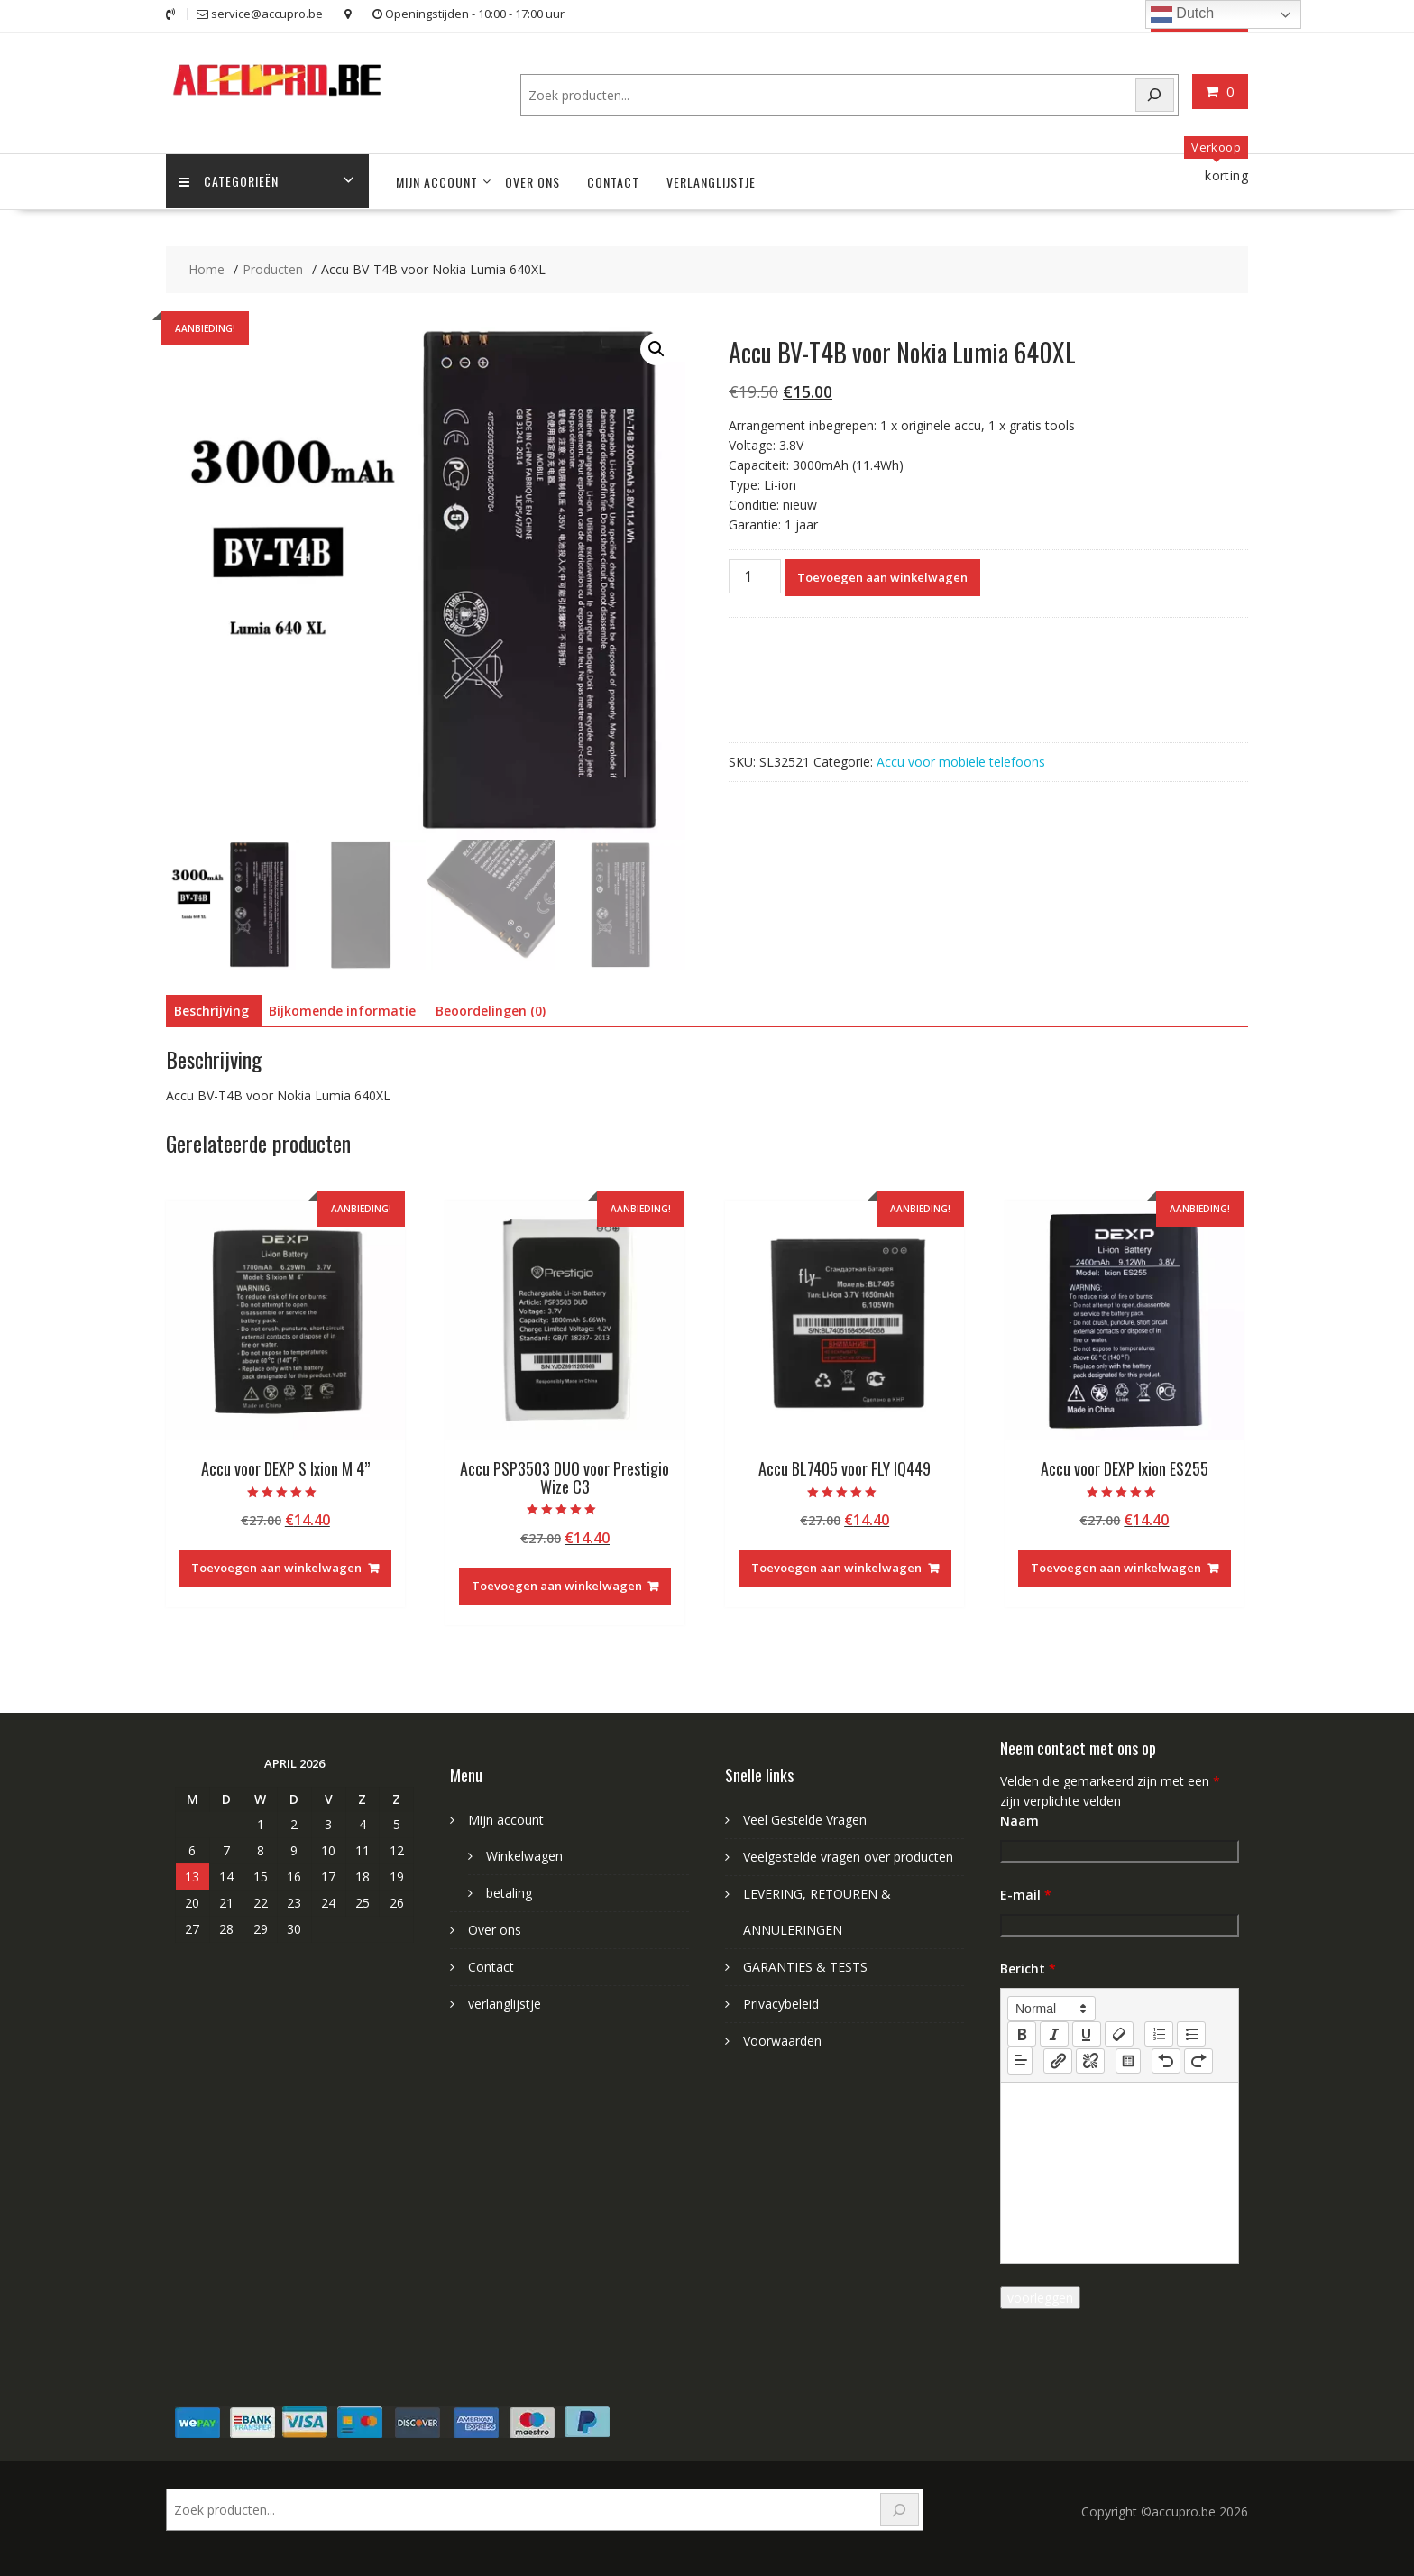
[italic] (1054, 2033)
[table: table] (1128, 2060)
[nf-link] (1057, 2060)
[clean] (1119, 2033)
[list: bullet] (1191, 2033)
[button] (656, 348)
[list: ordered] (1158, 2033)
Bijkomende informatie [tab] (342, 1009)
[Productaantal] (755, 574)
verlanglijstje (711, 180)
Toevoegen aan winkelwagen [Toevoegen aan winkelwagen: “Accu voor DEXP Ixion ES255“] (1116, 1567)
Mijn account (437, 180)
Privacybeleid (781, 2002)
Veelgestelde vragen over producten (848, 1855)
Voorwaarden (782, 2039)
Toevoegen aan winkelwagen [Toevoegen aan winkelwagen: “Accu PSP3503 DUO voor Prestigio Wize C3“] (557, 1585)
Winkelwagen (524, 1854)
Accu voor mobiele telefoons (961, 759)
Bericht (1028, 1967)
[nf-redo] (1198, 2060)
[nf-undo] (1166, 2060)
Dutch (1182, 14)
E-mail (1025, 1893)
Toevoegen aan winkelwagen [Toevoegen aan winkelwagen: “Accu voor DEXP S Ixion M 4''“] (276, 1567)
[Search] (1155, 94)
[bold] (1021, 2033)
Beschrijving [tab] (211, 1009)
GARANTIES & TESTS (805, 1965)
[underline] (1086, 2033)
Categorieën (229, 180)
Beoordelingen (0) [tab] (491, 1009)
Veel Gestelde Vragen (805, 1818)
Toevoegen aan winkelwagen (882, 575)
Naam (1019, 1819)
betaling (509, 1891)
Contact (613, 180)
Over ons (532, 180)
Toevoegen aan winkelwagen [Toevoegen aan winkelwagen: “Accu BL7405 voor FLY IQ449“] (836, 1567)
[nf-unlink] (1090, 2060)
